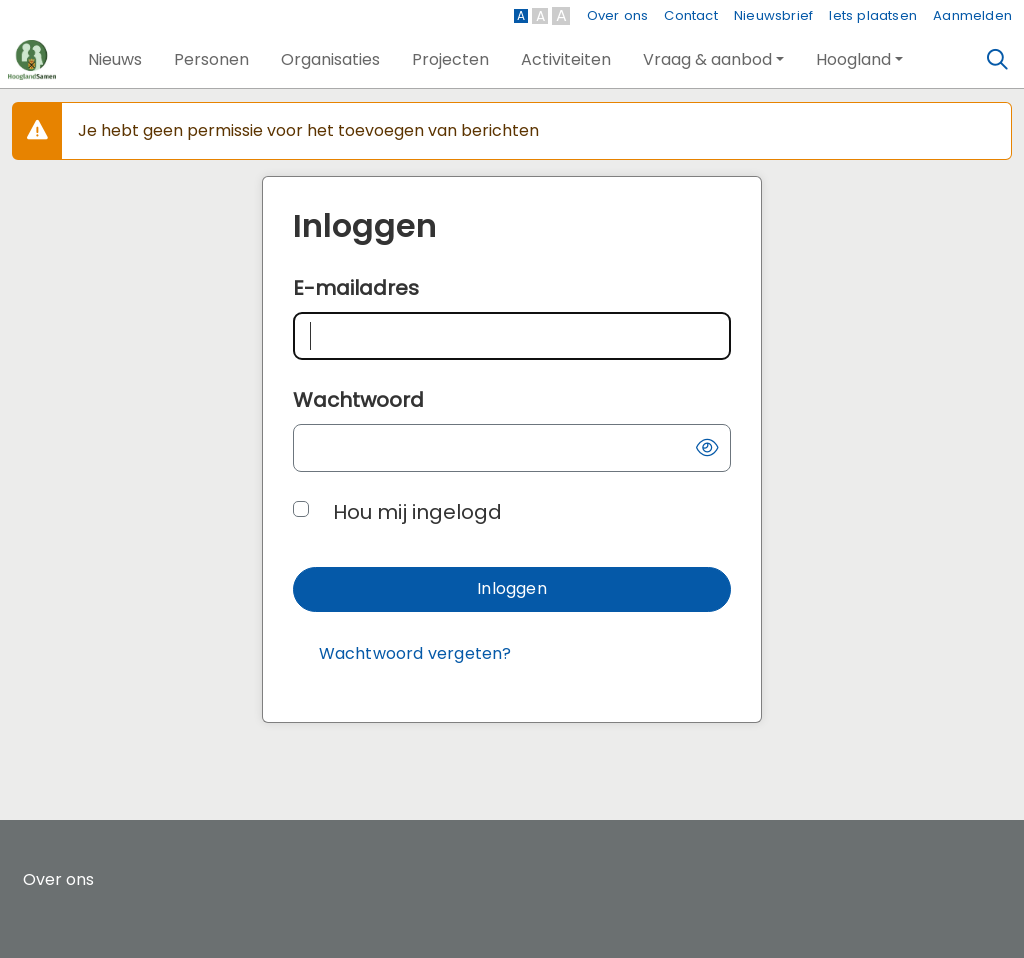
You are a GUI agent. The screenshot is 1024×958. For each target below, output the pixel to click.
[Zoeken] (998, 60)
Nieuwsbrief (773, 15)
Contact (690, 15)
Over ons (618, 15)
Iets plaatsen (873, 15)
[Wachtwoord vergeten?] (415, 654)
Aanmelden (972, 15)
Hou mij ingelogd (417, 512)
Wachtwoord (358, 400)
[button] (115, 60)
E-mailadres (356, 288)
